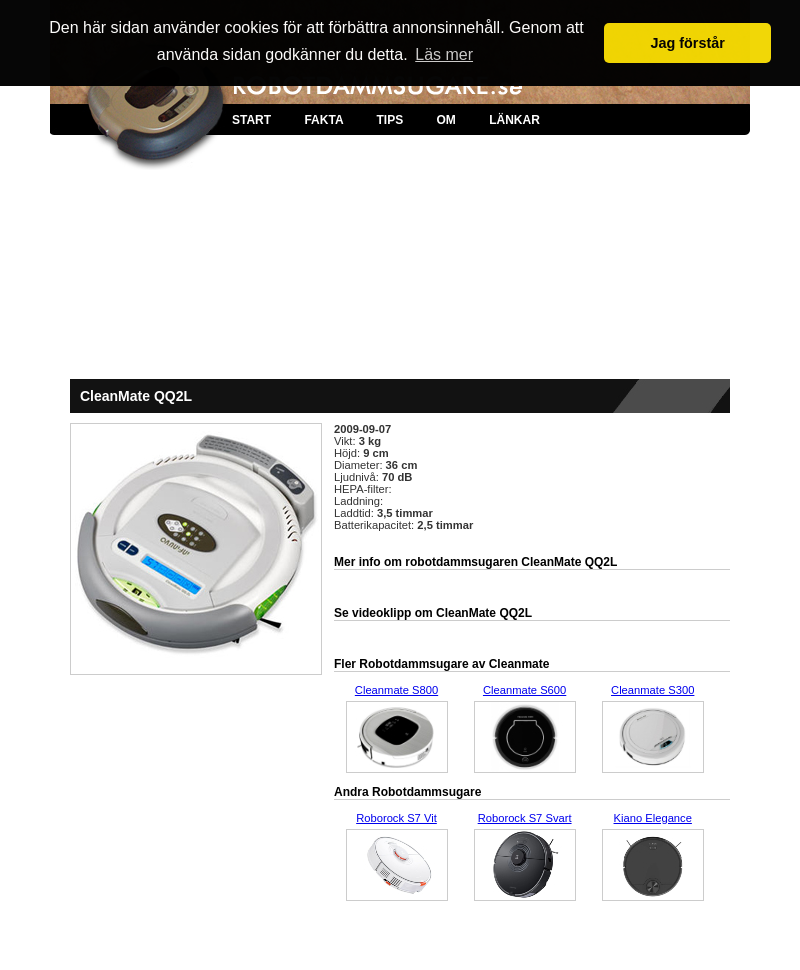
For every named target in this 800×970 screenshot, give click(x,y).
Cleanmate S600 (524, 690)
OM (445, 120)
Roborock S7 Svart (525, 818)
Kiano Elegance (653, 818)
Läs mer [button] (444, 54)
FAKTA (323, 120)
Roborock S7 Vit (396, 818)
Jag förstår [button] (687, 43)
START (251, 120)
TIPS (389, 120)
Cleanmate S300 (652, 690)
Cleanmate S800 (396, 690)
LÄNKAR (514, 120)
